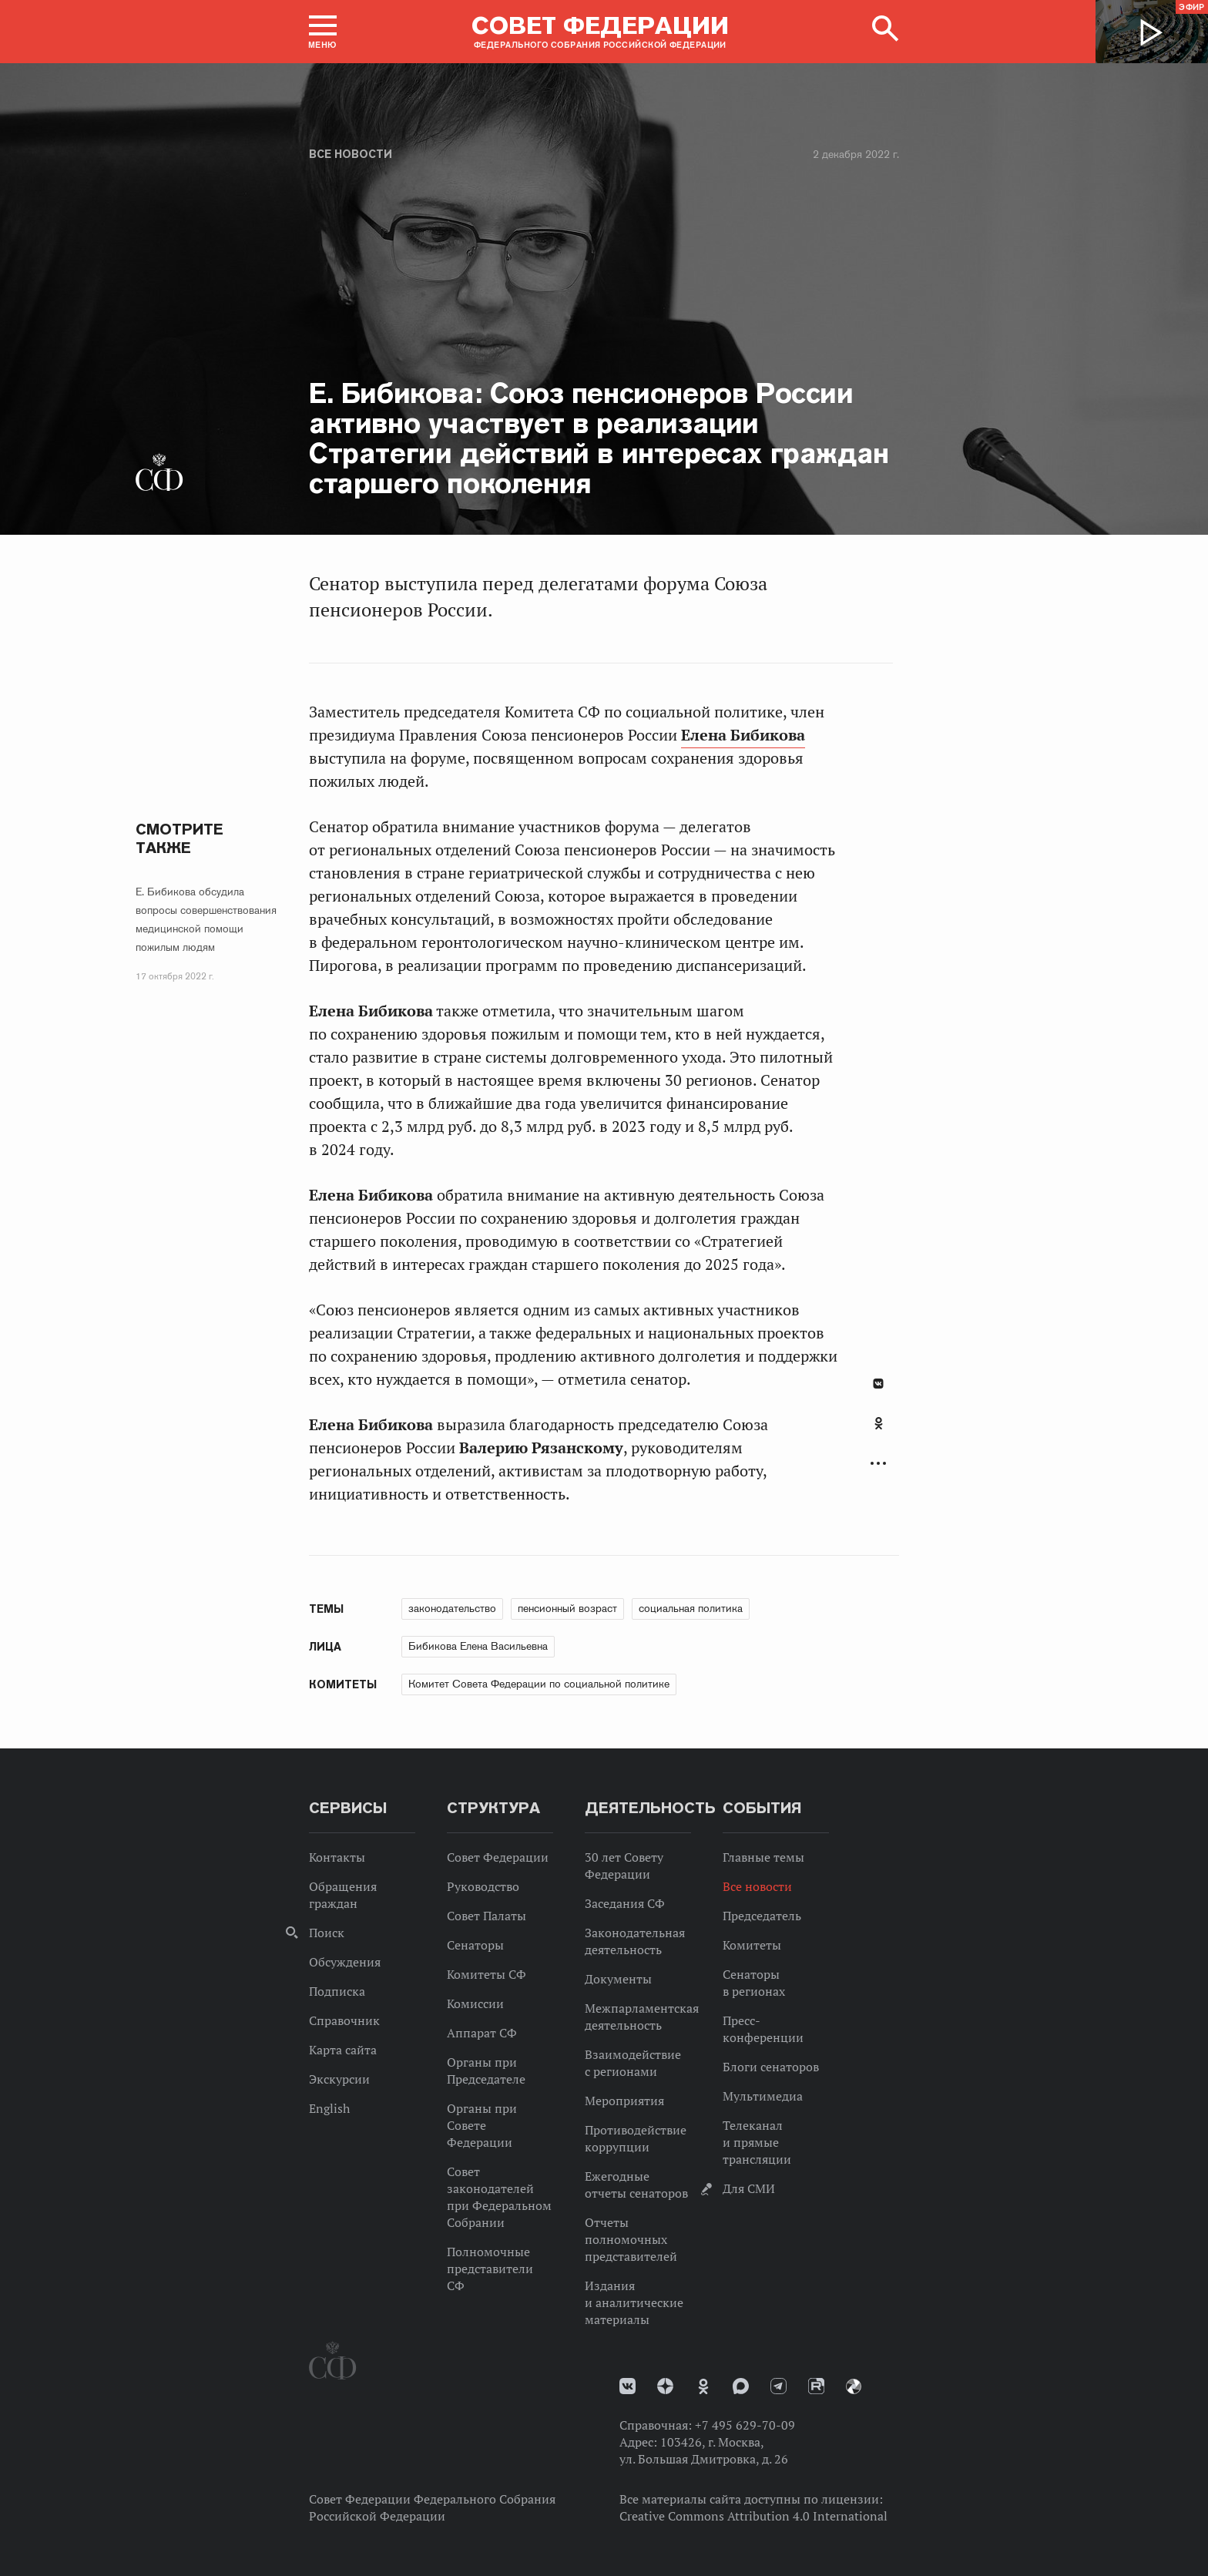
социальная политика (691, 1608)
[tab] (878, 1432)
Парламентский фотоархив (853, 2386)
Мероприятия (624, 2100)
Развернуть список (878, 1463)
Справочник (344, 2020)
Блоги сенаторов (771, 2066)
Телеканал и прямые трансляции (757, 2142)
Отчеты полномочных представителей (631, 2239)
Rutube (816, 2386)
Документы (618, 1979)
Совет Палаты (486, 1915)
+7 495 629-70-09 (745, 2425)
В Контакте (878, 1384)
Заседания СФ (625, 1903)
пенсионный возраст (567, 1608)
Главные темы (763, 1857)
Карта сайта (343, 2049)
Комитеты (752, 1945)
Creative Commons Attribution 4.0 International (753, 2516)
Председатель (762, 1915)
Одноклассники (878, 1423)
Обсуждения (345, 1962)
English (329, 2108)
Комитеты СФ (486, 1974)
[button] (323, 31)
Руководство (483, 1886)
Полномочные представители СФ (490, 2268)
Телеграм (778, 2386)
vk (627, 2386)
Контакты (337, 1857)
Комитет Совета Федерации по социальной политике (538, 1684)
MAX (741, 2386)
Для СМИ (749, 2188)
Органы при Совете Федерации (482, 2125)
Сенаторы (475, 1945)
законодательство (452, 1608)
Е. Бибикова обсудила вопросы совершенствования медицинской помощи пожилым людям (206, 919)
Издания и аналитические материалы (634, 2302)
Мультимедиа (763, 2096)
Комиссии (475, 2003)
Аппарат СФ (482, 2032)
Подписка (337, 1991)
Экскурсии (339, 2079)
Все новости (350, 154)
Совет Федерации (498, 1857)
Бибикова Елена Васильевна (478, 1646)
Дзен (665, 2386)
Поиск (326, 1932)
